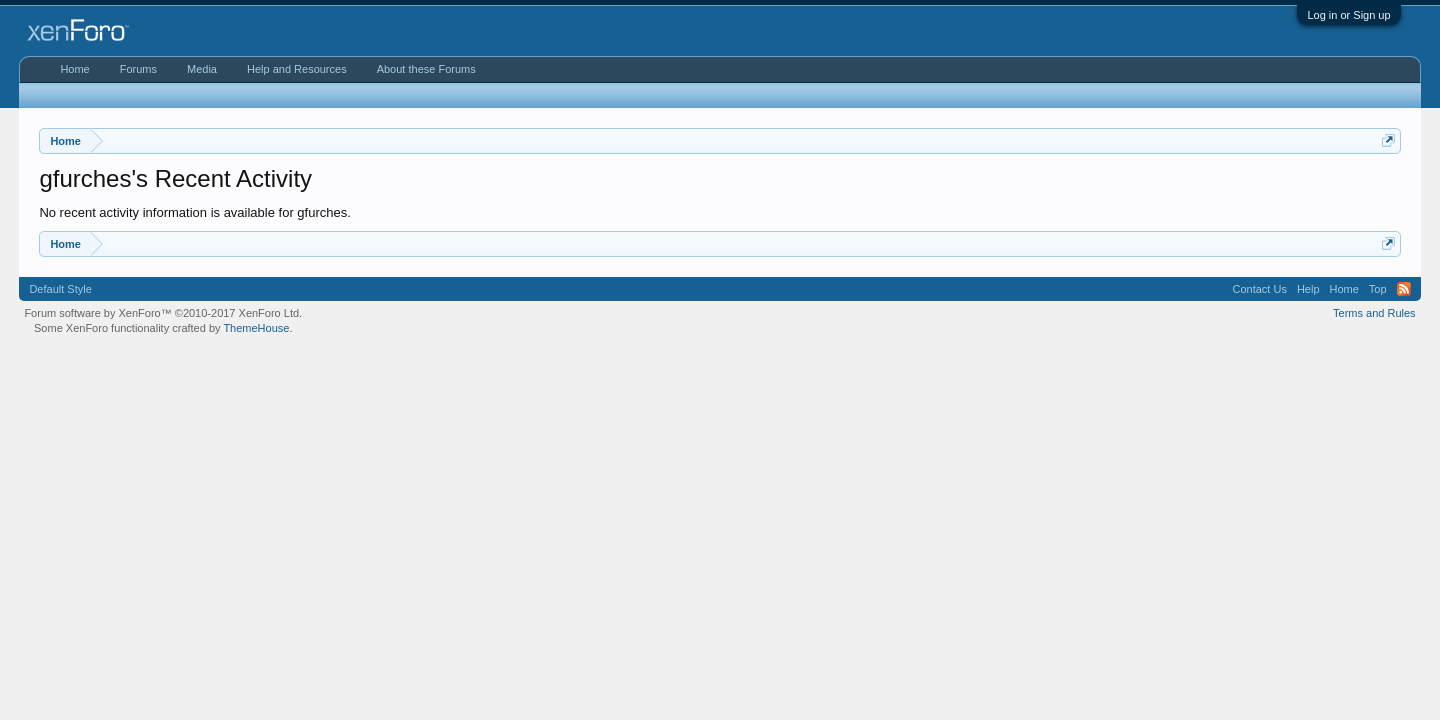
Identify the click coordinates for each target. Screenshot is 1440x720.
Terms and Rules (1374, 313)
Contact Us (1259, 289)
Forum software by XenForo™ (163, 313)
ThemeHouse (256, 328)
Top (1378, 289)
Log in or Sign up (1348, 15)
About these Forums (426, 69)
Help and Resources (297, 69)
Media (202, 69)
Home (74, 69)
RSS (1404, 289)
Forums (138, 69)
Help (1308, 289)
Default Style (60, 289)
